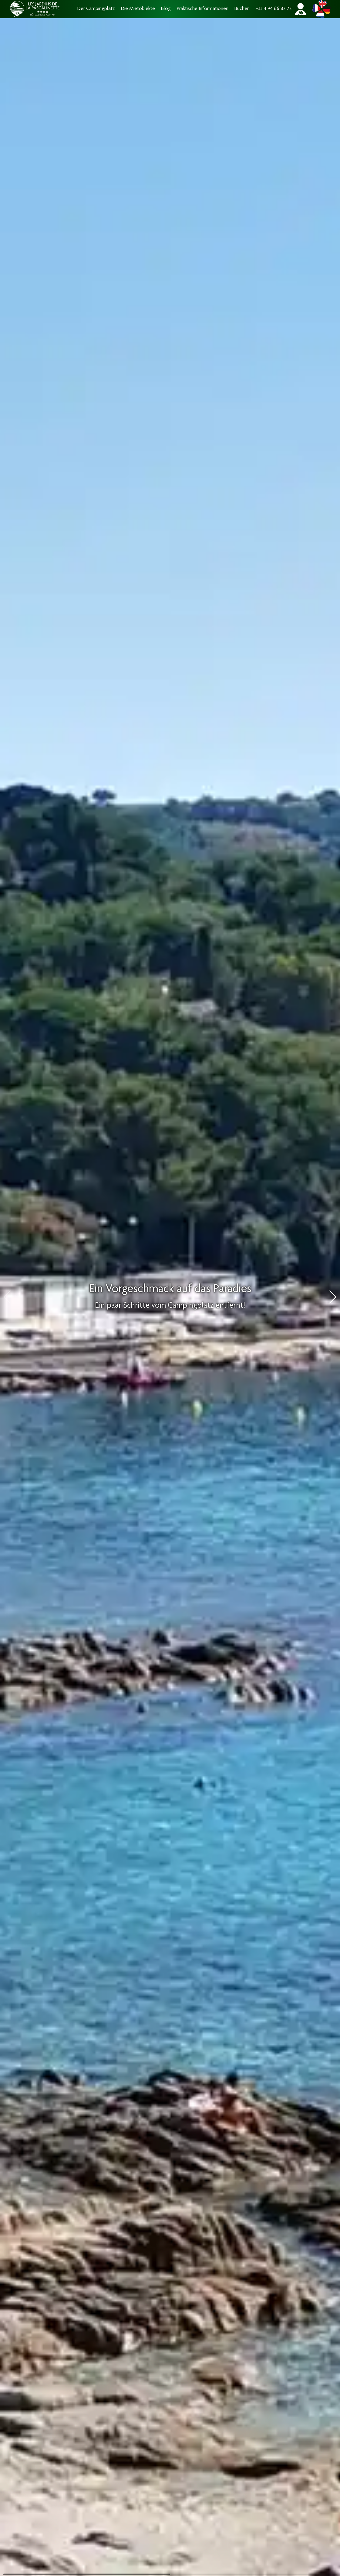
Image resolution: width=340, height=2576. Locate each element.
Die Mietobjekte (138, 9)
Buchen (242, 9)
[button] (333, 1297)
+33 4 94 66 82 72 (274, 9)
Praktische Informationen (202, 9)
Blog (166, 9)
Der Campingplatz (96, 9)
